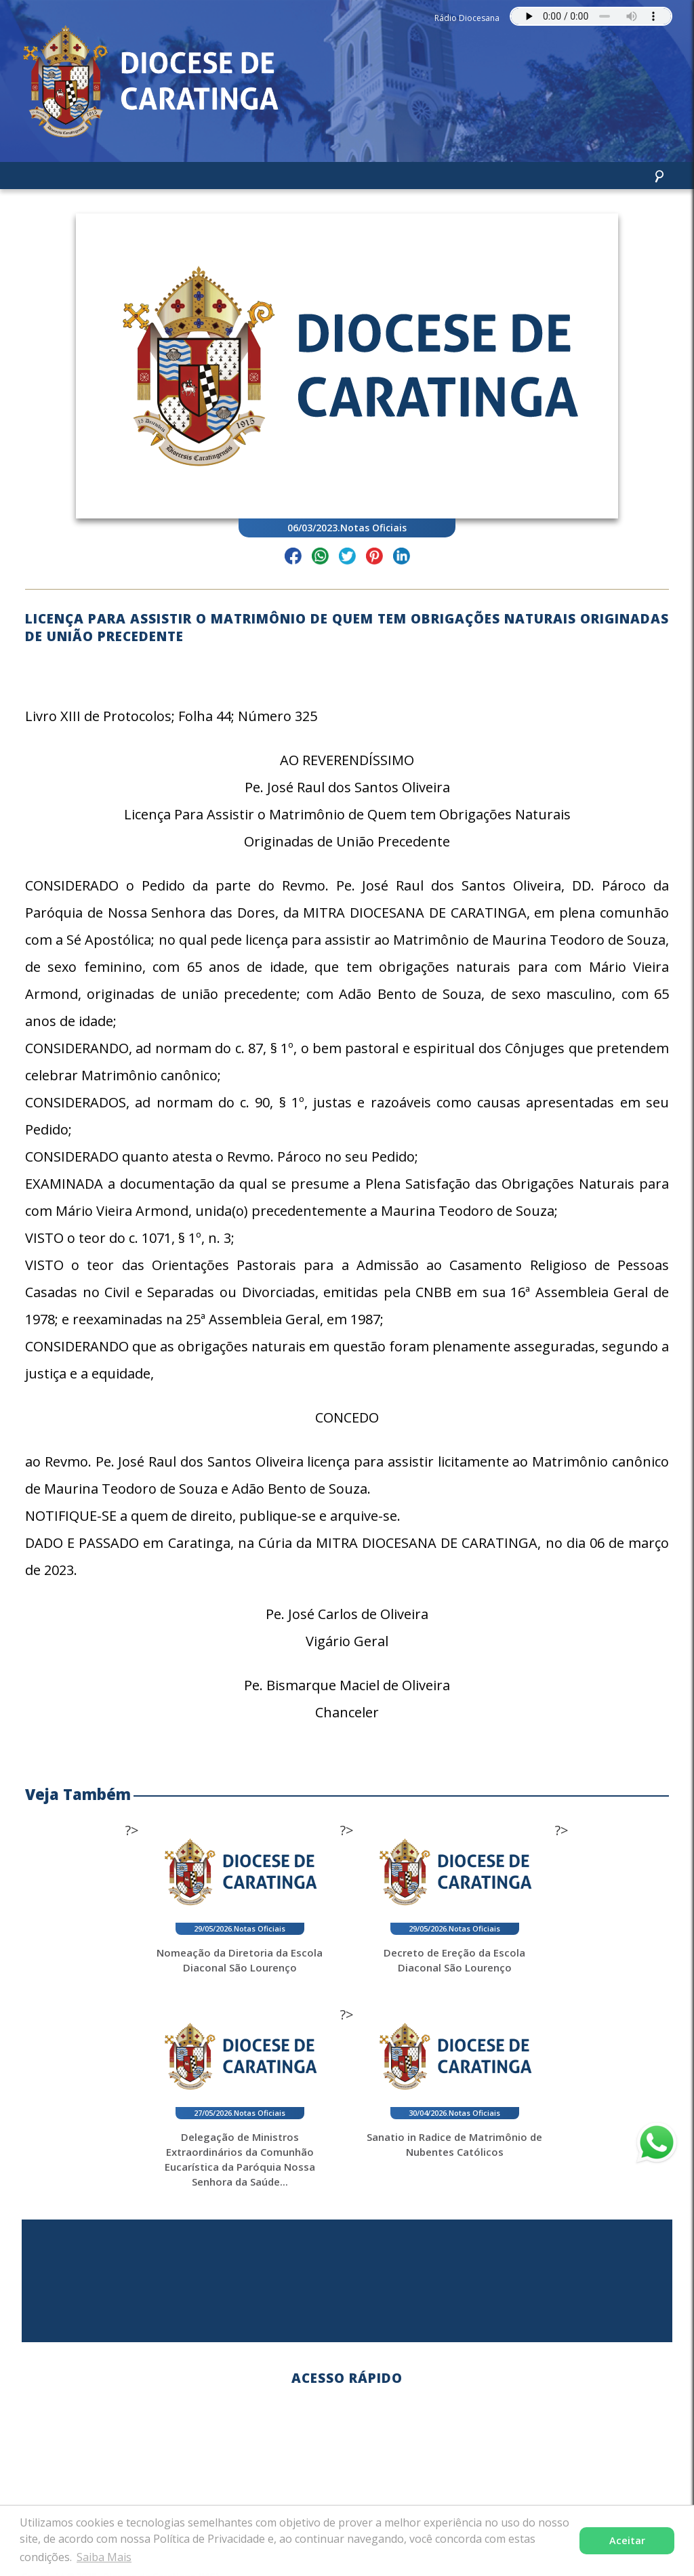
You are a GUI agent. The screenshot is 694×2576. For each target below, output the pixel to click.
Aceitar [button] (627, 2540)
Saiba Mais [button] (104, 2557)
